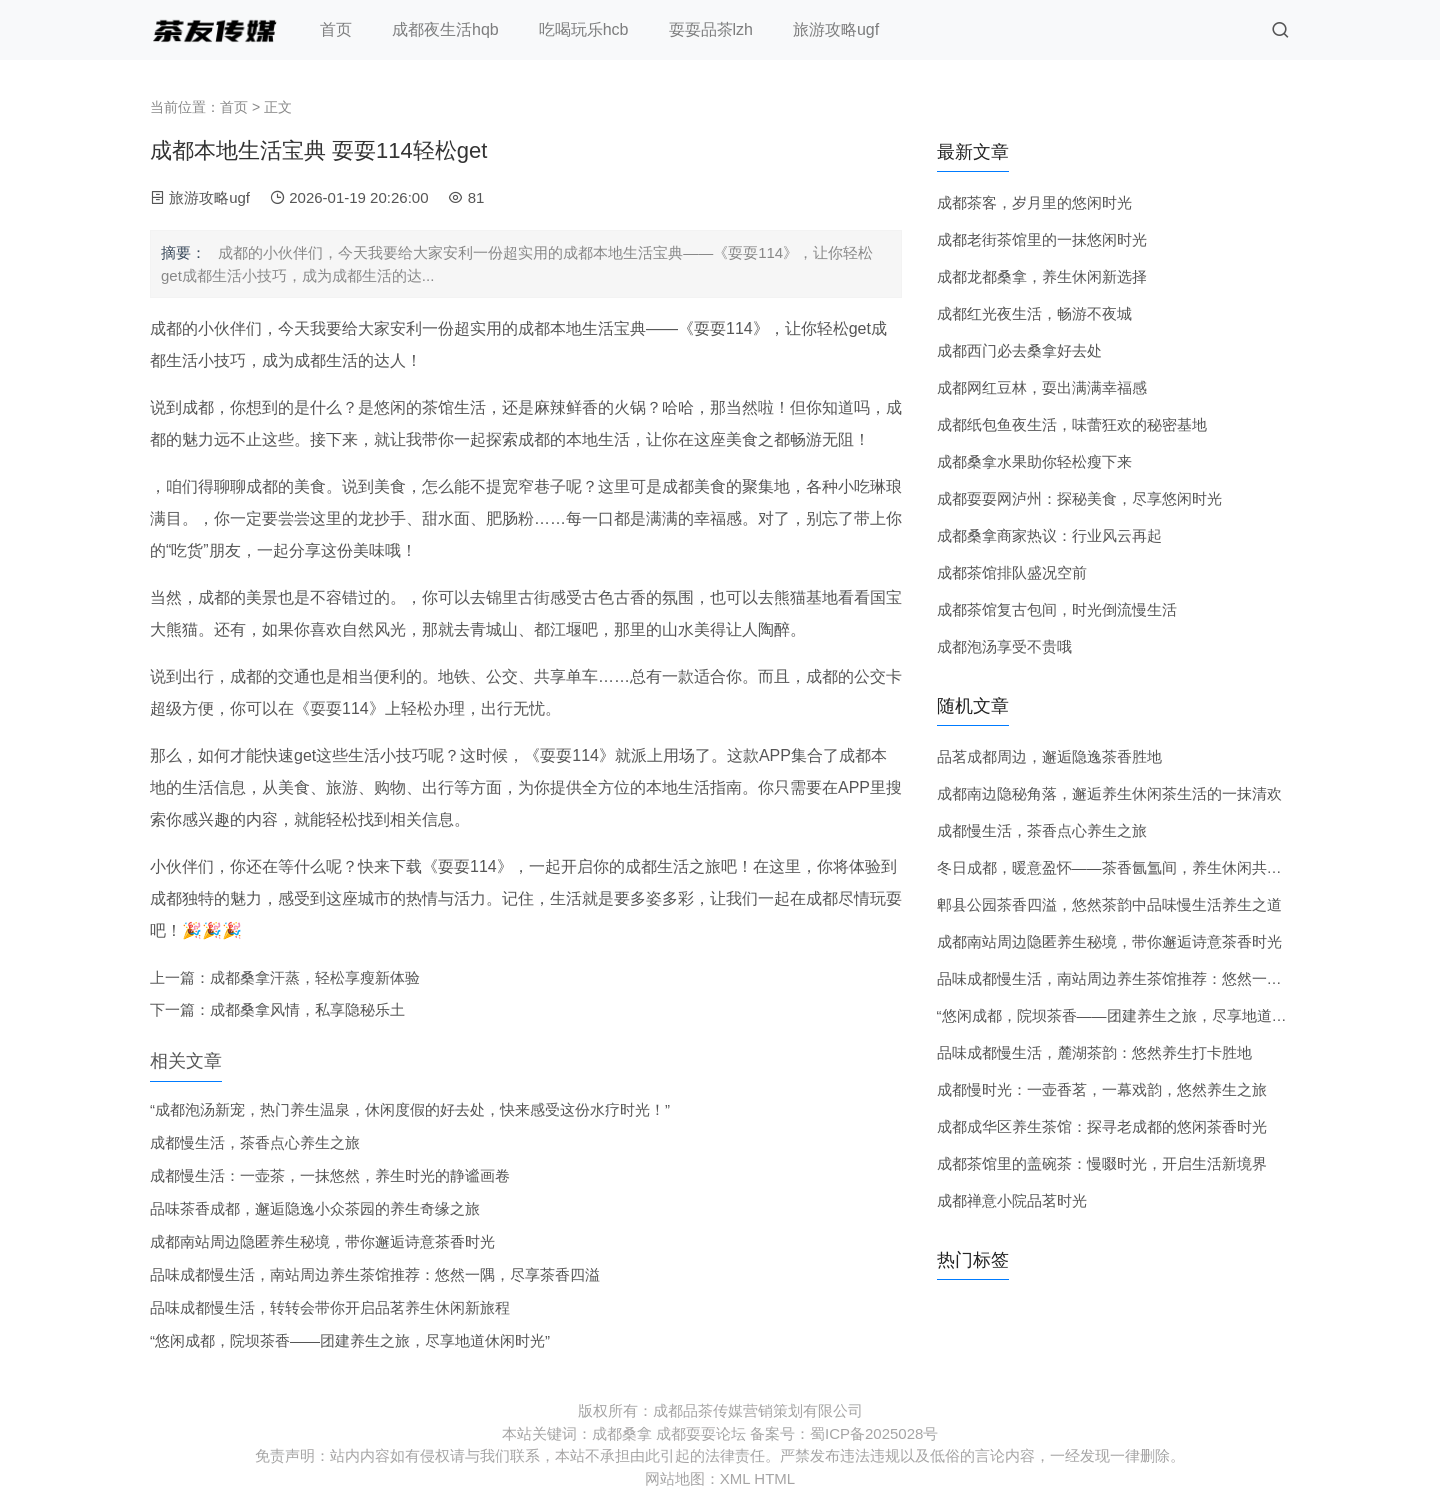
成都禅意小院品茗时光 (1012, 1200)
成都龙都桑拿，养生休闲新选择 (1042, 276)
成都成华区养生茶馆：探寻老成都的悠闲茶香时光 (1102, 1126)
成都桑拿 (622, 1433)
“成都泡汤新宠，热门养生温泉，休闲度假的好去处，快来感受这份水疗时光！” (410, 1109)
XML (735, 1478)
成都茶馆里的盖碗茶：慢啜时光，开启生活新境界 (1102, 1163)
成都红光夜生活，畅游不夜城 (1034, 313)
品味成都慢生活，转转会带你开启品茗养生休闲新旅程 (330, 1307)
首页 (336, 29)
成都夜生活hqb (445, 29)
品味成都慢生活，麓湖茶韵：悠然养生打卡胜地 (1094, 1052)
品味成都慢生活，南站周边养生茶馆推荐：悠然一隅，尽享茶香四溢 (375, 1274)
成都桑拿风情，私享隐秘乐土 (307, 1009)
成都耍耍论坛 (701, 1433)
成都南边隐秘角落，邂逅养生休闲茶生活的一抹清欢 (1109, 793)
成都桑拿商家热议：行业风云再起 (1049, 535)
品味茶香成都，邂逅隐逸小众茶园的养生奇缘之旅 (315, 1208)
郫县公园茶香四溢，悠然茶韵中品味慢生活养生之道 (1109, 904)
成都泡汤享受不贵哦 (1004, 646)
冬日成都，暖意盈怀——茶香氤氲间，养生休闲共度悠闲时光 (1139, 867)
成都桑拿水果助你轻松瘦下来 (1034, 461)
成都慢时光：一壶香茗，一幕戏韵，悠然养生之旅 (1102, 1089)
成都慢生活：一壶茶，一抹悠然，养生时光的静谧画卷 (330, 1175)
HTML (774, 1478)
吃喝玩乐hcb (584, 29)
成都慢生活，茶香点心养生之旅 (255, 1142)
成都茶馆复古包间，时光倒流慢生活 (1057, 609)
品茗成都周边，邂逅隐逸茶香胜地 (1049, 756)
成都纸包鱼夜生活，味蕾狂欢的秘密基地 (1072, 424)
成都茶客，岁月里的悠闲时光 (1034, 202)
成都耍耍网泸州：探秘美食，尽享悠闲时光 (1079, 498)
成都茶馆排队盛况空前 (1012, 572)
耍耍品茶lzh (711, 29)
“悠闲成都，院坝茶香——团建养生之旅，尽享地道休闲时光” (350, 1340)
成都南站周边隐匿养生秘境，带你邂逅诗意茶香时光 (322, 1241)
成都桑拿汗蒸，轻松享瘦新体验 (315, 977)
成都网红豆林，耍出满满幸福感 (1042, 387)
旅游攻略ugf (836, 29)
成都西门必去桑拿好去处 (1019, 350)
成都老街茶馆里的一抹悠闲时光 (1042, 239)
